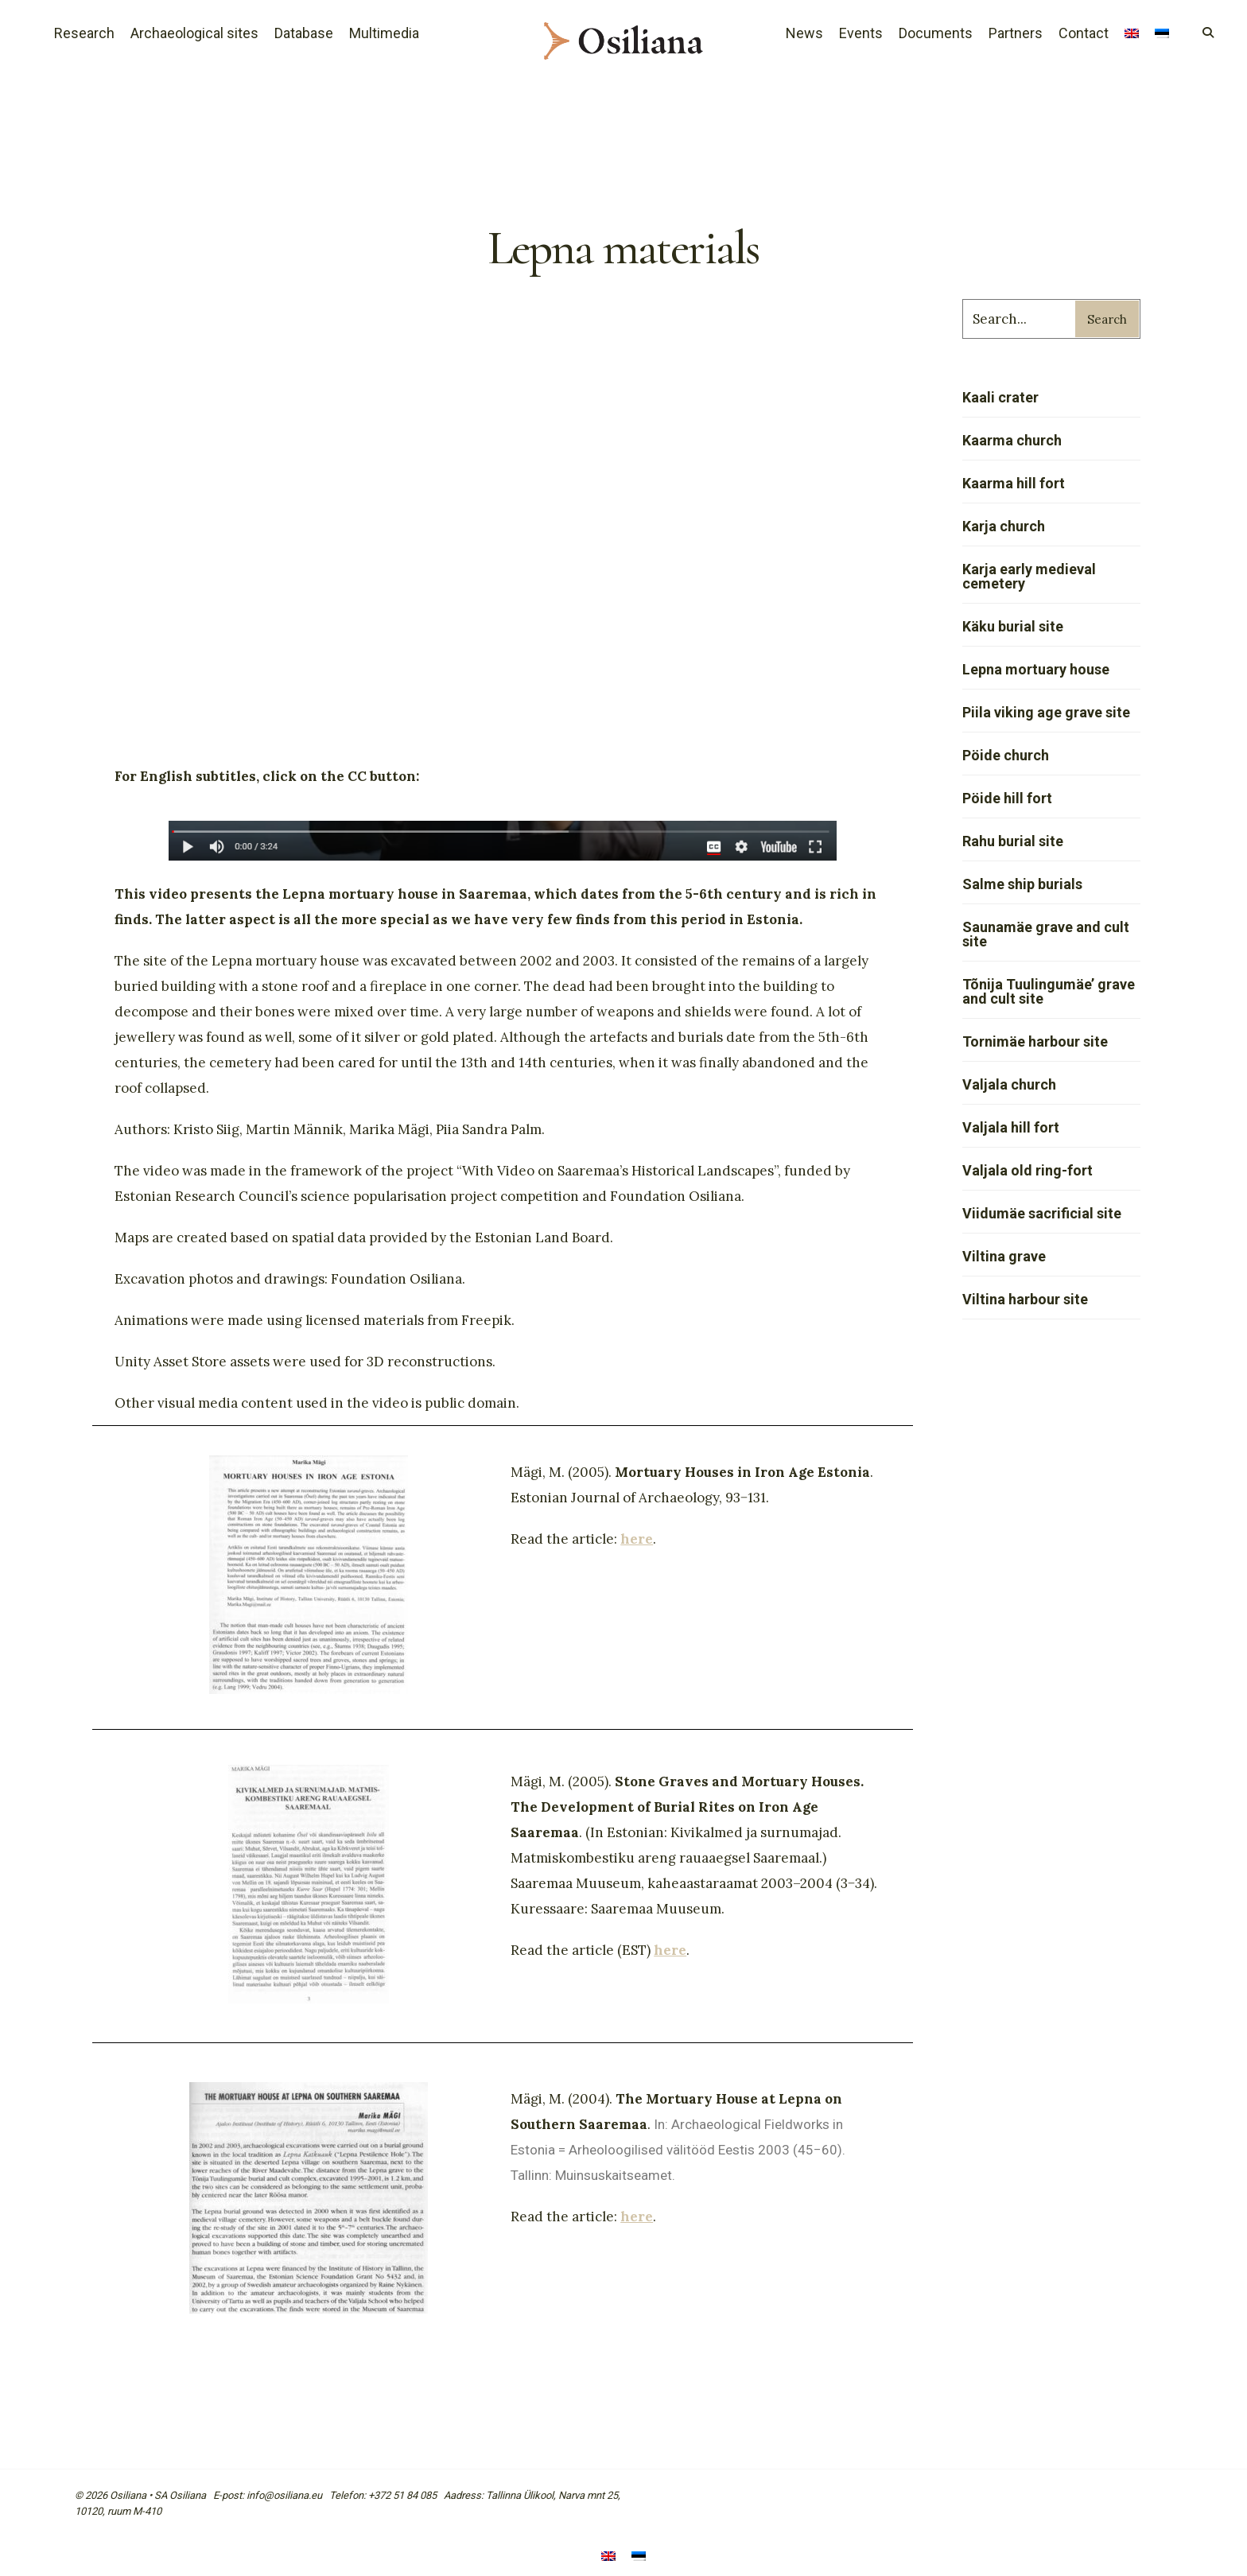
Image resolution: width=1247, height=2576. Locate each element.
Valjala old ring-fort (1027, 1170)
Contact (1084, 33)
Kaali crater (1000, 397)
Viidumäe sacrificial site (1041, 1213)
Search (1107, 319)
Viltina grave (1004, 1256)
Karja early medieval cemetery (1029, 576)
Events (861, 33)
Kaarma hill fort (1013, 483)
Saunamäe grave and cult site (1045, 934)
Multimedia (384, 33)
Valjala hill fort (1010, 1127)
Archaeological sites (194, 33)
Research (84, 33)
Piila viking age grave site (1046, 712)
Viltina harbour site (1025, 1299)
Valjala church (1009, 1084)
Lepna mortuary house (1035, 669)
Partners (1016, 33)
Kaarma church (1012, 440)
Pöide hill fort (1007, 798)
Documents (936, 33)
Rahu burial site (1012, 841)
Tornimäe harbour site (1035, 1041)
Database (303, 33)
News (804, 33)
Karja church (1003, 526)
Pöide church (1005, 755)
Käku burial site (1012, 626)
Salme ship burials (1022, 884)
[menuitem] (1131, 35)
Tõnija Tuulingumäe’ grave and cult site (1048, 991)
